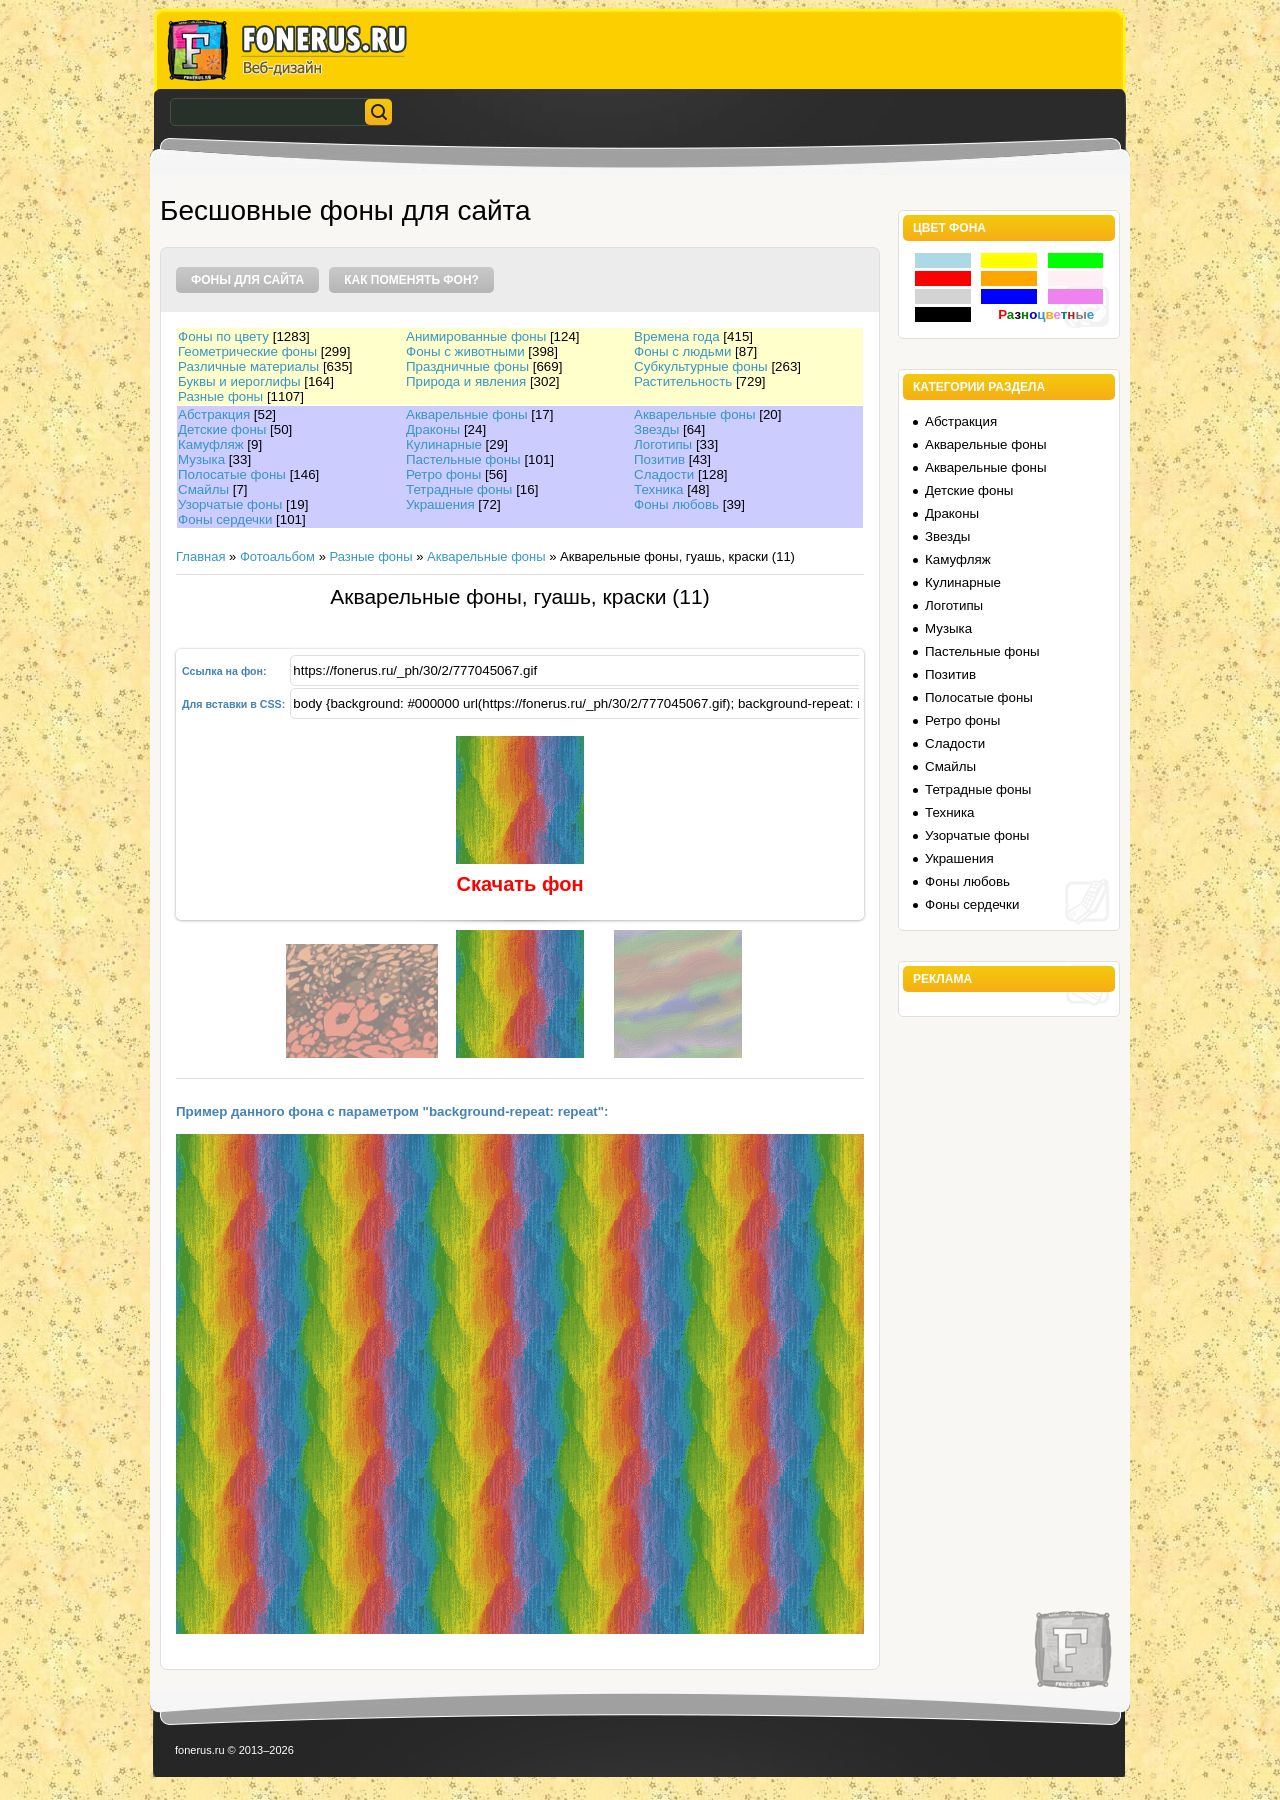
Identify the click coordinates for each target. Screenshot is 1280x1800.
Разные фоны (220, 396)
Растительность (683, 381)
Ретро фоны (443, 474)
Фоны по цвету (223, 336)
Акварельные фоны (467, 414)
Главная (200, 556)
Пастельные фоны (463, 459)
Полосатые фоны (232, 474)
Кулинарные (444, 444)
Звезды (656, 429)
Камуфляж (211, 444)
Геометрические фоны (247, 351)
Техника (659, 489)
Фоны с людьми (682, 351)
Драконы (433, 429)
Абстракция (214, 414)
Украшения (440, 504)
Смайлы (203, 489)
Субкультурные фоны (701, 366)
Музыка (201, 459)
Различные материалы (248, 366)
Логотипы (663, 444)
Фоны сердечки (225, 519)
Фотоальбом (277, 556)
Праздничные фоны (467, 366)
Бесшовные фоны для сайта (345, 210)
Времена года (677, 336)
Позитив (659, 459)
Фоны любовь (676, 504)
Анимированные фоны (476, 336)
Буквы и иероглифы (239, 381)
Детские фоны (222, 429)
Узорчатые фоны (230, 504)
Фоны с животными (465, 351)
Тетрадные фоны (459, 489)
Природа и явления (466, 381)
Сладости (664, 474)
